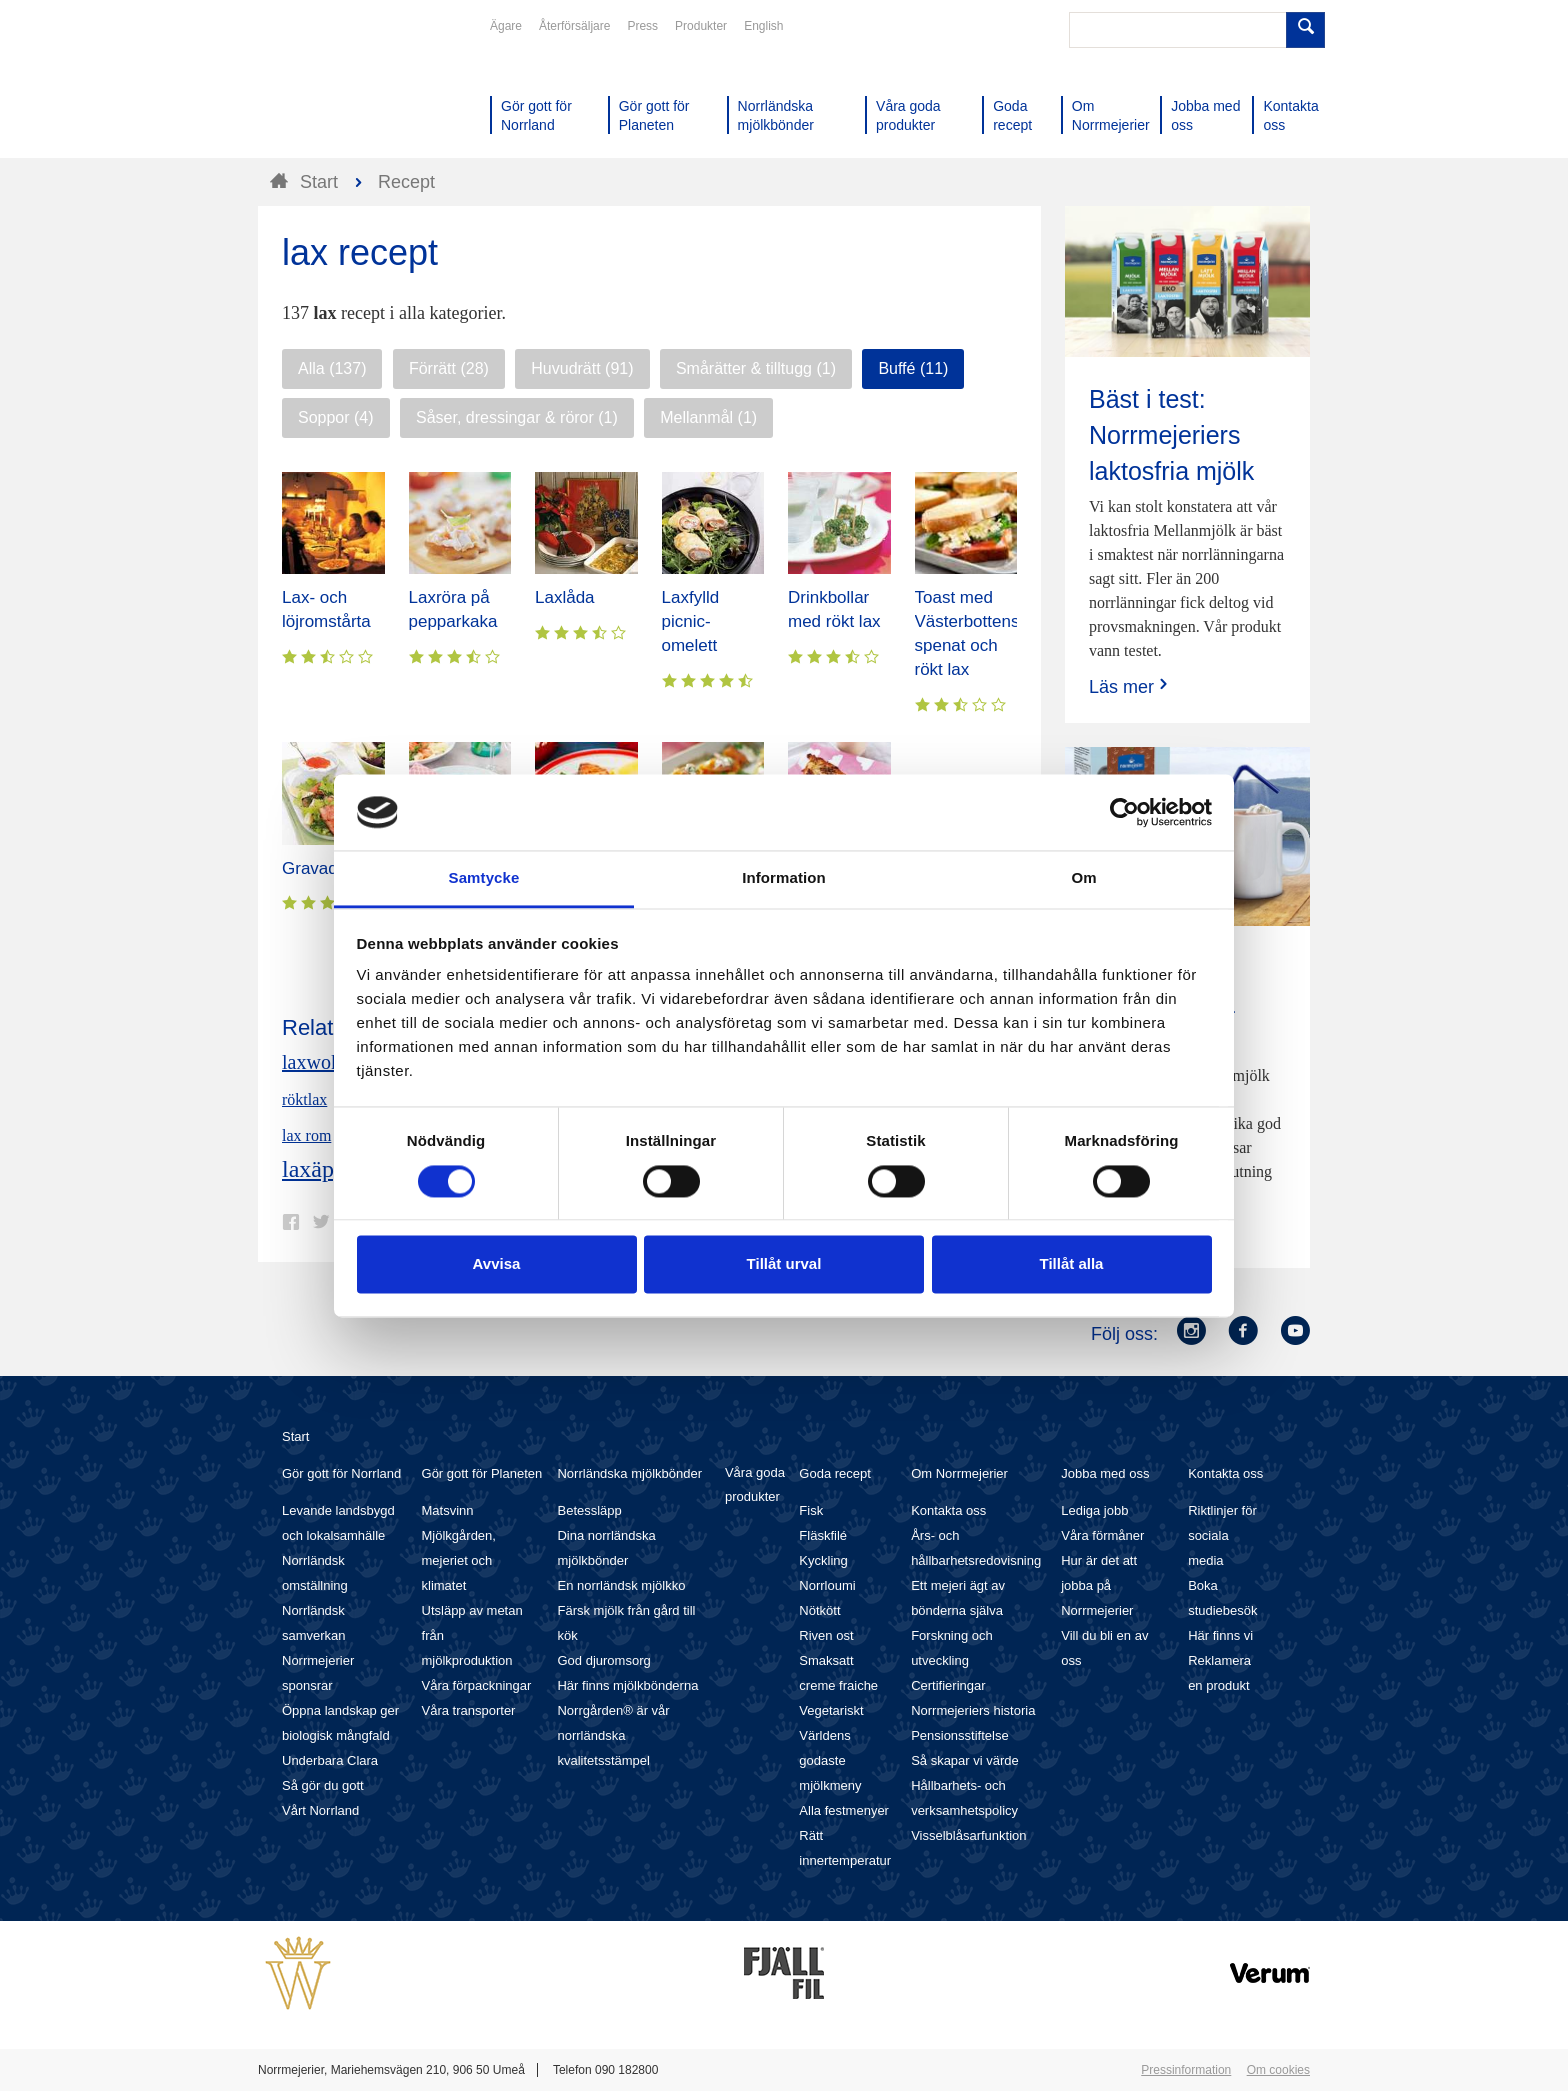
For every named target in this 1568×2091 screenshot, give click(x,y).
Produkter (701, 26)
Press (642, 26)
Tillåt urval (784, 1264)
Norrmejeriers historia (973, 1710)
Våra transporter (469, 1710)
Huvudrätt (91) (582, 368)
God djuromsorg (603, 1660)
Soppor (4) (336, 417)
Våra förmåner (1102, 1535)
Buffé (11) (913, 368)
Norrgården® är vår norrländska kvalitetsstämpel (613, 1735)
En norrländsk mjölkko (621, 1585)
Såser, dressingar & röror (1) (517, 417)
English (763, 26)
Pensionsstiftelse (960, 1735)
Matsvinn (448, 1510)
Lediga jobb (1094, 1510)
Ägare (506, 26)
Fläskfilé (823, 1535)
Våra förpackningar (477, 1685)
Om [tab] (1083, 878)
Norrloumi (827, 1585)
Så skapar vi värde (965, 1760)
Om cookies (1278, 2070)
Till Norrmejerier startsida (334, 88)
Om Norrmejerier (959, 1473)
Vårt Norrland (320, 1810)
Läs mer (1130, 686)
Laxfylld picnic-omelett (691, 621)
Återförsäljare (574, 26)
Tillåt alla (1072, 1264)
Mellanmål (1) (708, 417)
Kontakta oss (948, 1510)
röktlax (304, 1099)
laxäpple (322, 1169)
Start (295, 1436)
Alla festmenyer (844, 1810)
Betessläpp (589, 1510)
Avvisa (497, 1264)
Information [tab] (784, 878)
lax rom (306, 1135)
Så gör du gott (323, 1785)
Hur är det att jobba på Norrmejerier (1099, 1585)
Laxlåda (565, 597)
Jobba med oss (1105, 1473)
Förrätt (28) (449, 368)
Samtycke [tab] (484, 878)
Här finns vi (1220, 1635)
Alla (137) (332, 368)
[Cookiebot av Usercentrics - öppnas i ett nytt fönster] (1124, 812)
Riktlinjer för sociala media (1222, 1535)
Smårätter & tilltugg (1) (756, 368)
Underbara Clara (330, 1760)
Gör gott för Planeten (482, 1473)
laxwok (311, 1062)
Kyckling (823, 1560)
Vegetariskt (831, 1710)
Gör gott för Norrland (341, 1473)
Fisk (811, 1510)
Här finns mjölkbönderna (627, 1685)
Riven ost (826, 1635)
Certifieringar (948, 1685)
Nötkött (819, 1610)
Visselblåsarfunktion (968, 1835)
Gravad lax (323, 868)
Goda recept (835, 1473)
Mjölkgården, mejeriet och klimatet (459, 1560)
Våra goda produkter (755, 1484)
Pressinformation (1186, 2070)
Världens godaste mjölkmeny (830, 1760)
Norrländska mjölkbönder (629, 1473)
